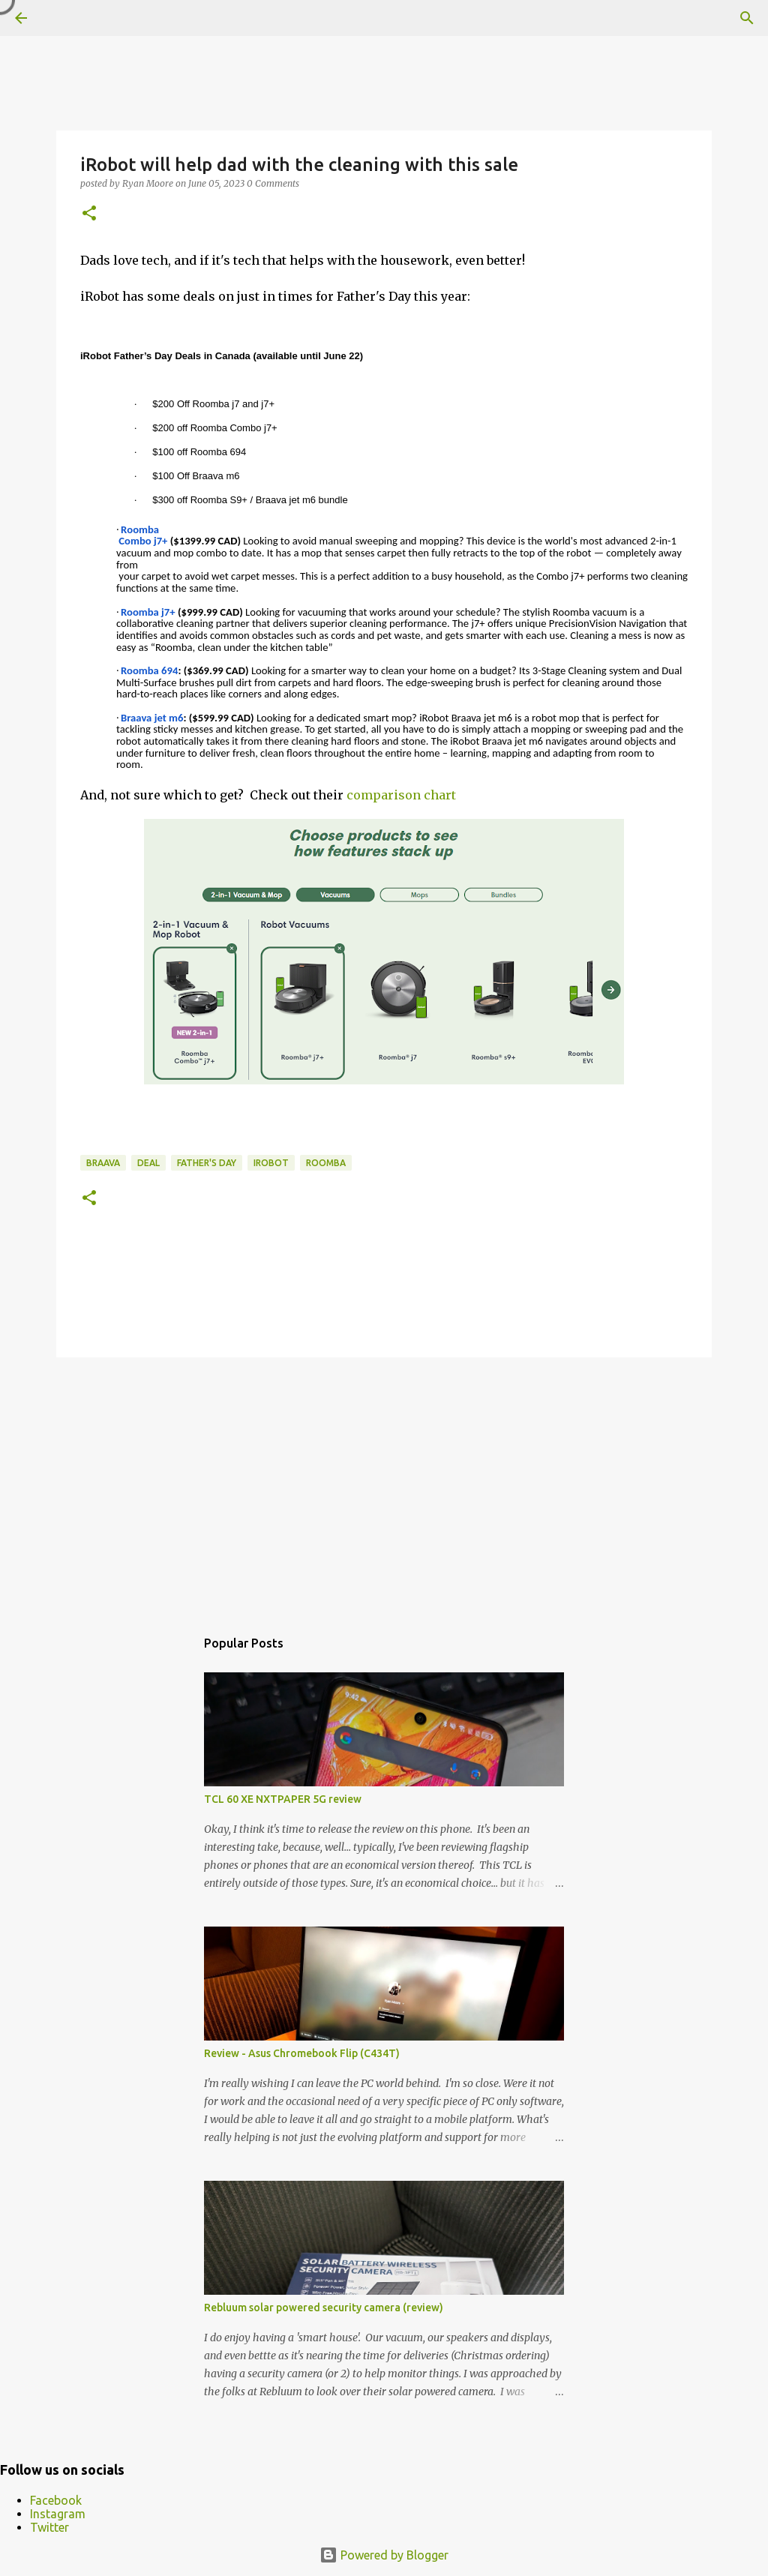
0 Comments (273, 183)
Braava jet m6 (152, 717)
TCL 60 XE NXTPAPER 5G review (283, 1799)
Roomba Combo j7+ (141, 535)
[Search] (747, 18)
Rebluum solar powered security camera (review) (323, 2308)
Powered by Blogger (384, 2555)
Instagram (58, 2514)
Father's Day (206, 1163)
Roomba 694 (149, 670)
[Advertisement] (384, 1485)
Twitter (49, 2527)
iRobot (271, 1163)
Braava (103, 1163)
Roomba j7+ (148, 612)
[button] (89, 214)
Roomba (326, 1163)
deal (148, 1163)
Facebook (56, 2500)
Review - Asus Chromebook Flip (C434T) (302, 2053)
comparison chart (401, 794)
